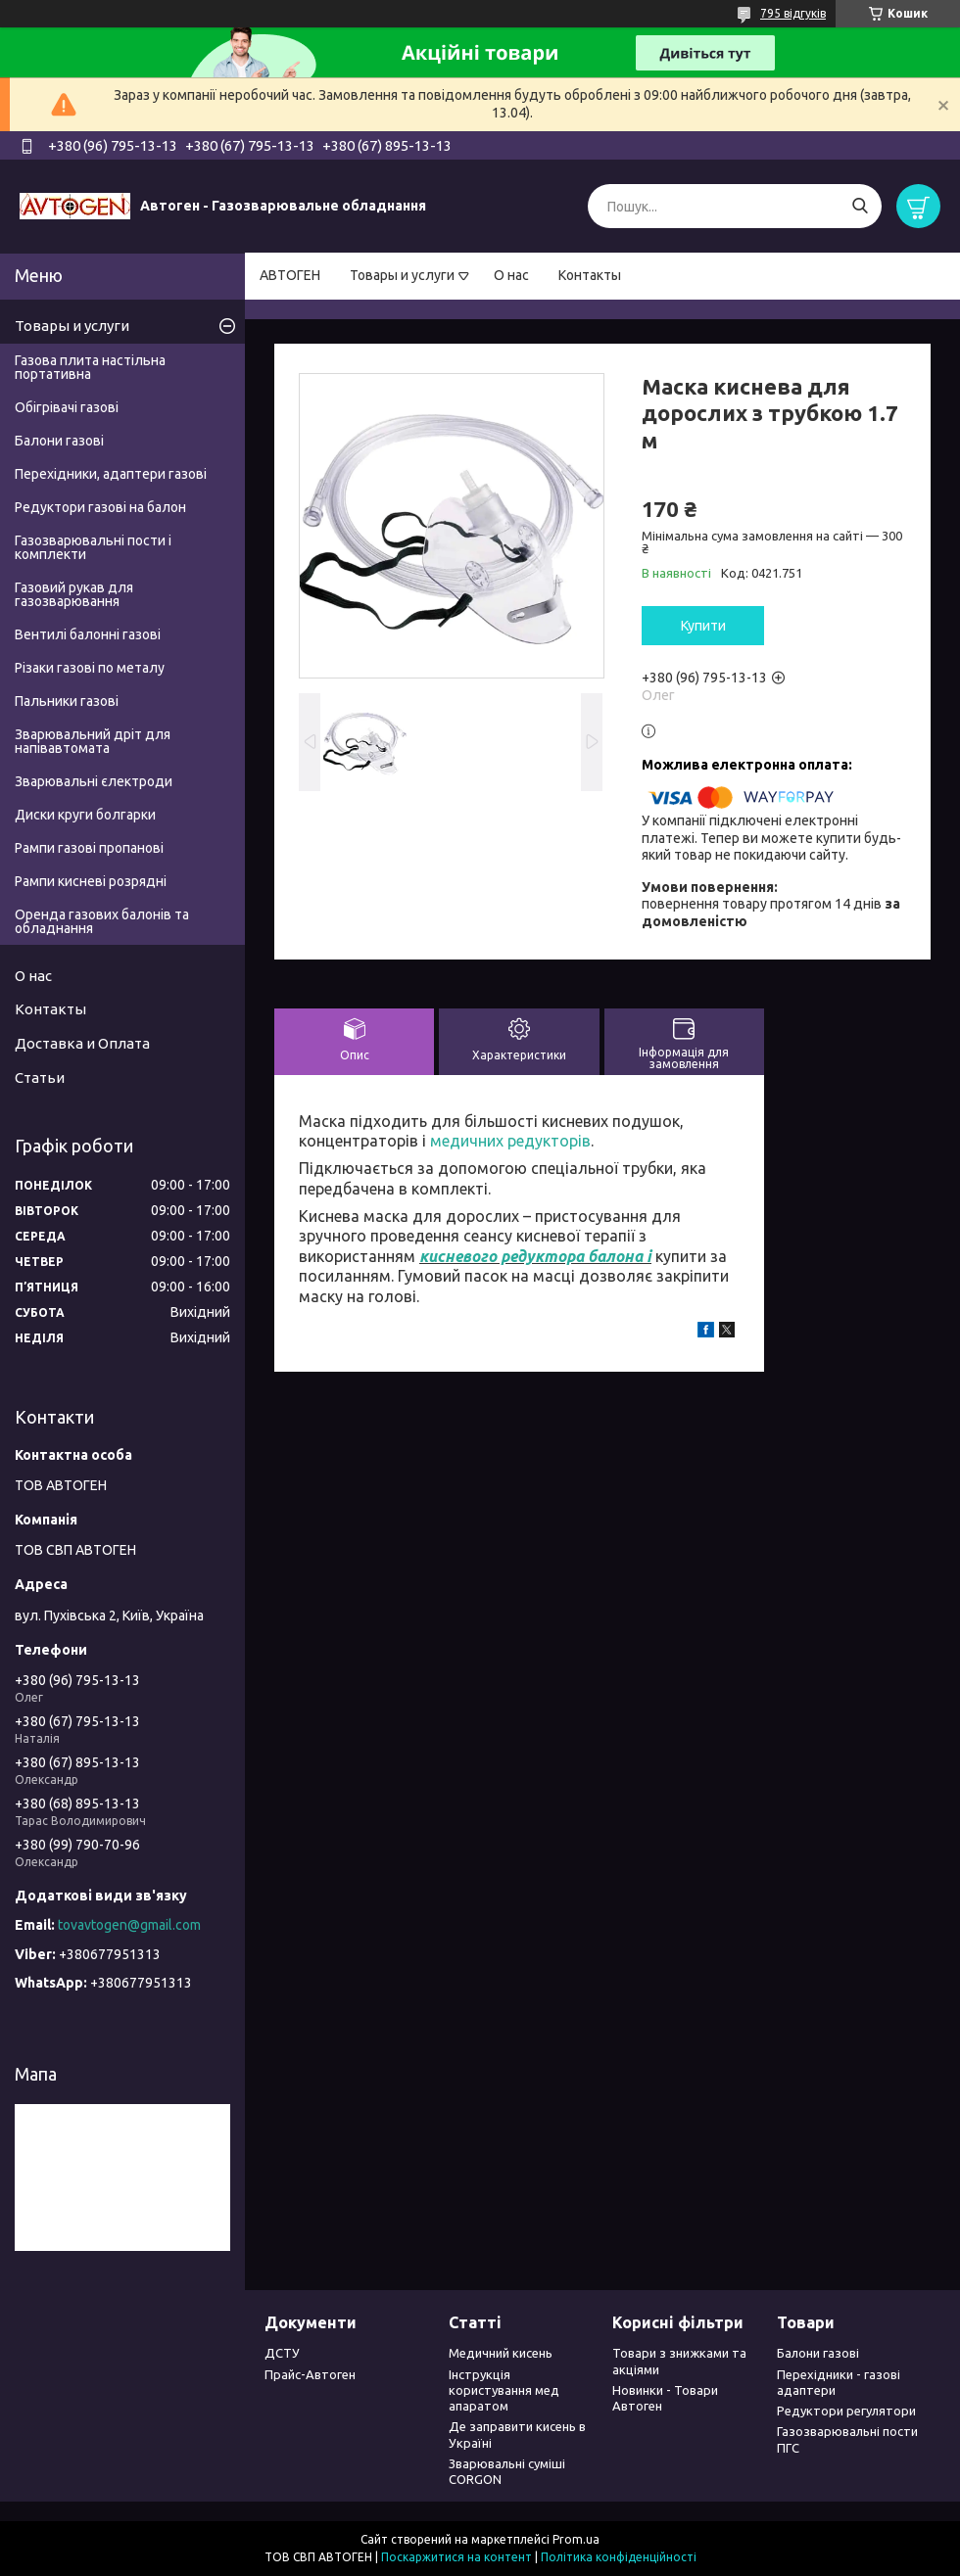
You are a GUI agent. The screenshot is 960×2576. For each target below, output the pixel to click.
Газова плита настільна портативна (90, 367)
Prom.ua (576, 2539)
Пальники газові (67, 701)
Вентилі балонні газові (88, 634)
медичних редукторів (510, 1140)
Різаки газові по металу (90, 668)
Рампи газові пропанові (89, 848)
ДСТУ (282, 2353)
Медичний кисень (500, 2353)
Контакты (589, 275)
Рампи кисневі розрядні (91, 881)
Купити (703, 625)
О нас (511, 275)
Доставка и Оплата (82, 1043)
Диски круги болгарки (85, 814)
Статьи (40, 1077)
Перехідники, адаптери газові (111, 474)
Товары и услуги (402, 275)
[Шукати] (860, 206)
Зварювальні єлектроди (93, 781)
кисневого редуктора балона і (535, 1256)
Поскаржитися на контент (456, 2557)
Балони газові (59, 440)
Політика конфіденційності (618, 2557)
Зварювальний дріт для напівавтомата (92, 741)
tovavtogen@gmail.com (129, 1925)
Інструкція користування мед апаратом (504, 2390)
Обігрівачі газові (67, 407)
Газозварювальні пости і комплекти (93, 547)
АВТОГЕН (290, 275)
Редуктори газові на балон (100, 507)
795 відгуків (793, 13)
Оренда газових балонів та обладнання (102, 921)
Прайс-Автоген (310, 2374)
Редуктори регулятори (846, 2410)
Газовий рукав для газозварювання (74, 594)
